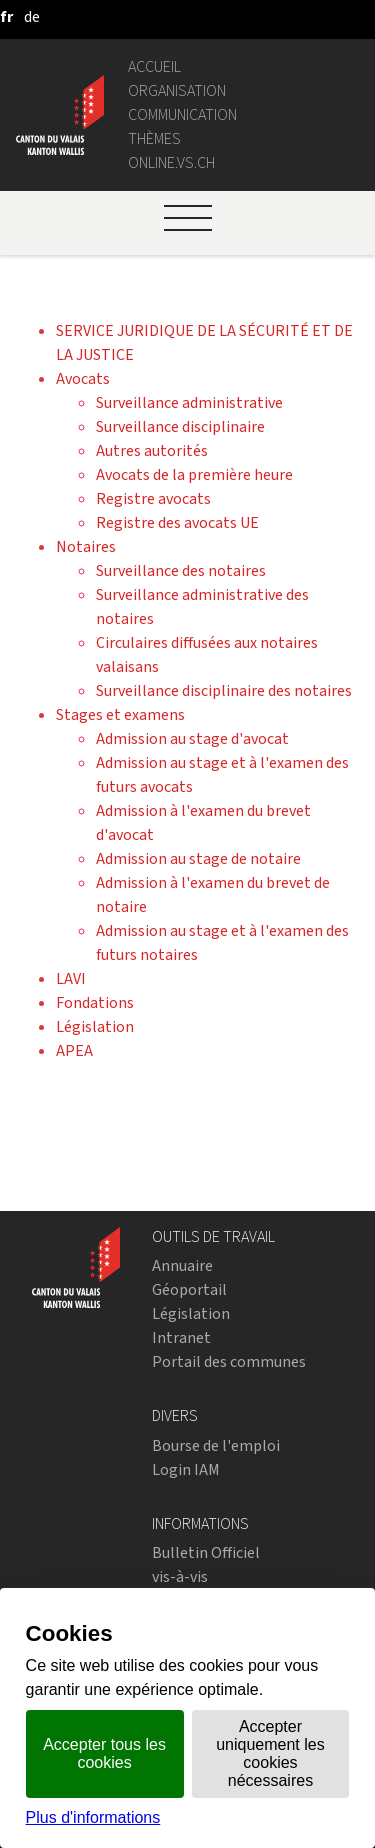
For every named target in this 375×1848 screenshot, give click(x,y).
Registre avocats (153, 498)
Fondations (95, 1002)
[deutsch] (32, 16)
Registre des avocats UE (177, 522)
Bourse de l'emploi (216, 1445)
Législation (95, 1026)
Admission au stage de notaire (198, 858)
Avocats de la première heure (194, 474)
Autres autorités (152, 450)
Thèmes (154, 138)
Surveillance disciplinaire (180, 426)
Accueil (154, 66)
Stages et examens (120, 714)
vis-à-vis (180, 1576)
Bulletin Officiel (206, 1552)
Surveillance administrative (189, 402)
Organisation (177, 90)
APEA (74, 1050)
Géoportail (189, 1289)
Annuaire (182, 1265)
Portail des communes (229, 1361)
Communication (182, 114)
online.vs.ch (171, 162)
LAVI (71, 978)
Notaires (86, 546)
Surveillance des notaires (181, 570)
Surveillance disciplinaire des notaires (224, 690)
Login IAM (186, 1469)
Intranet (181, 1337)
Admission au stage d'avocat (192, 738)
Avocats (83, 378)
